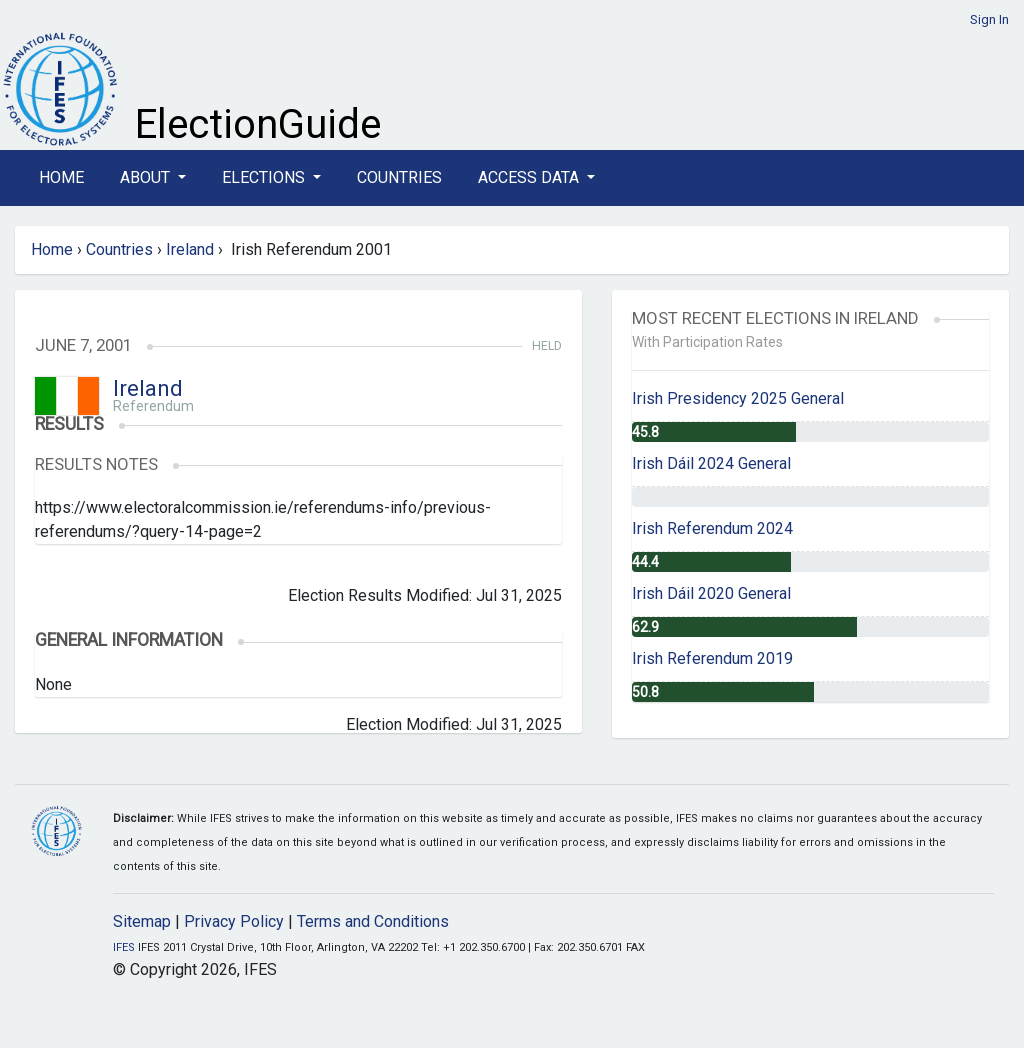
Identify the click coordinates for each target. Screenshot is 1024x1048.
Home (61, 177)
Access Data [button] (530, 177)
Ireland (190, 249)
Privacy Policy (234, 921)
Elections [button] (265, 177)
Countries (399, 177)
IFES (124, 947)
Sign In (989, 19)
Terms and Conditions (373, 921)
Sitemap (142, 921)
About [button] (147, 177)
